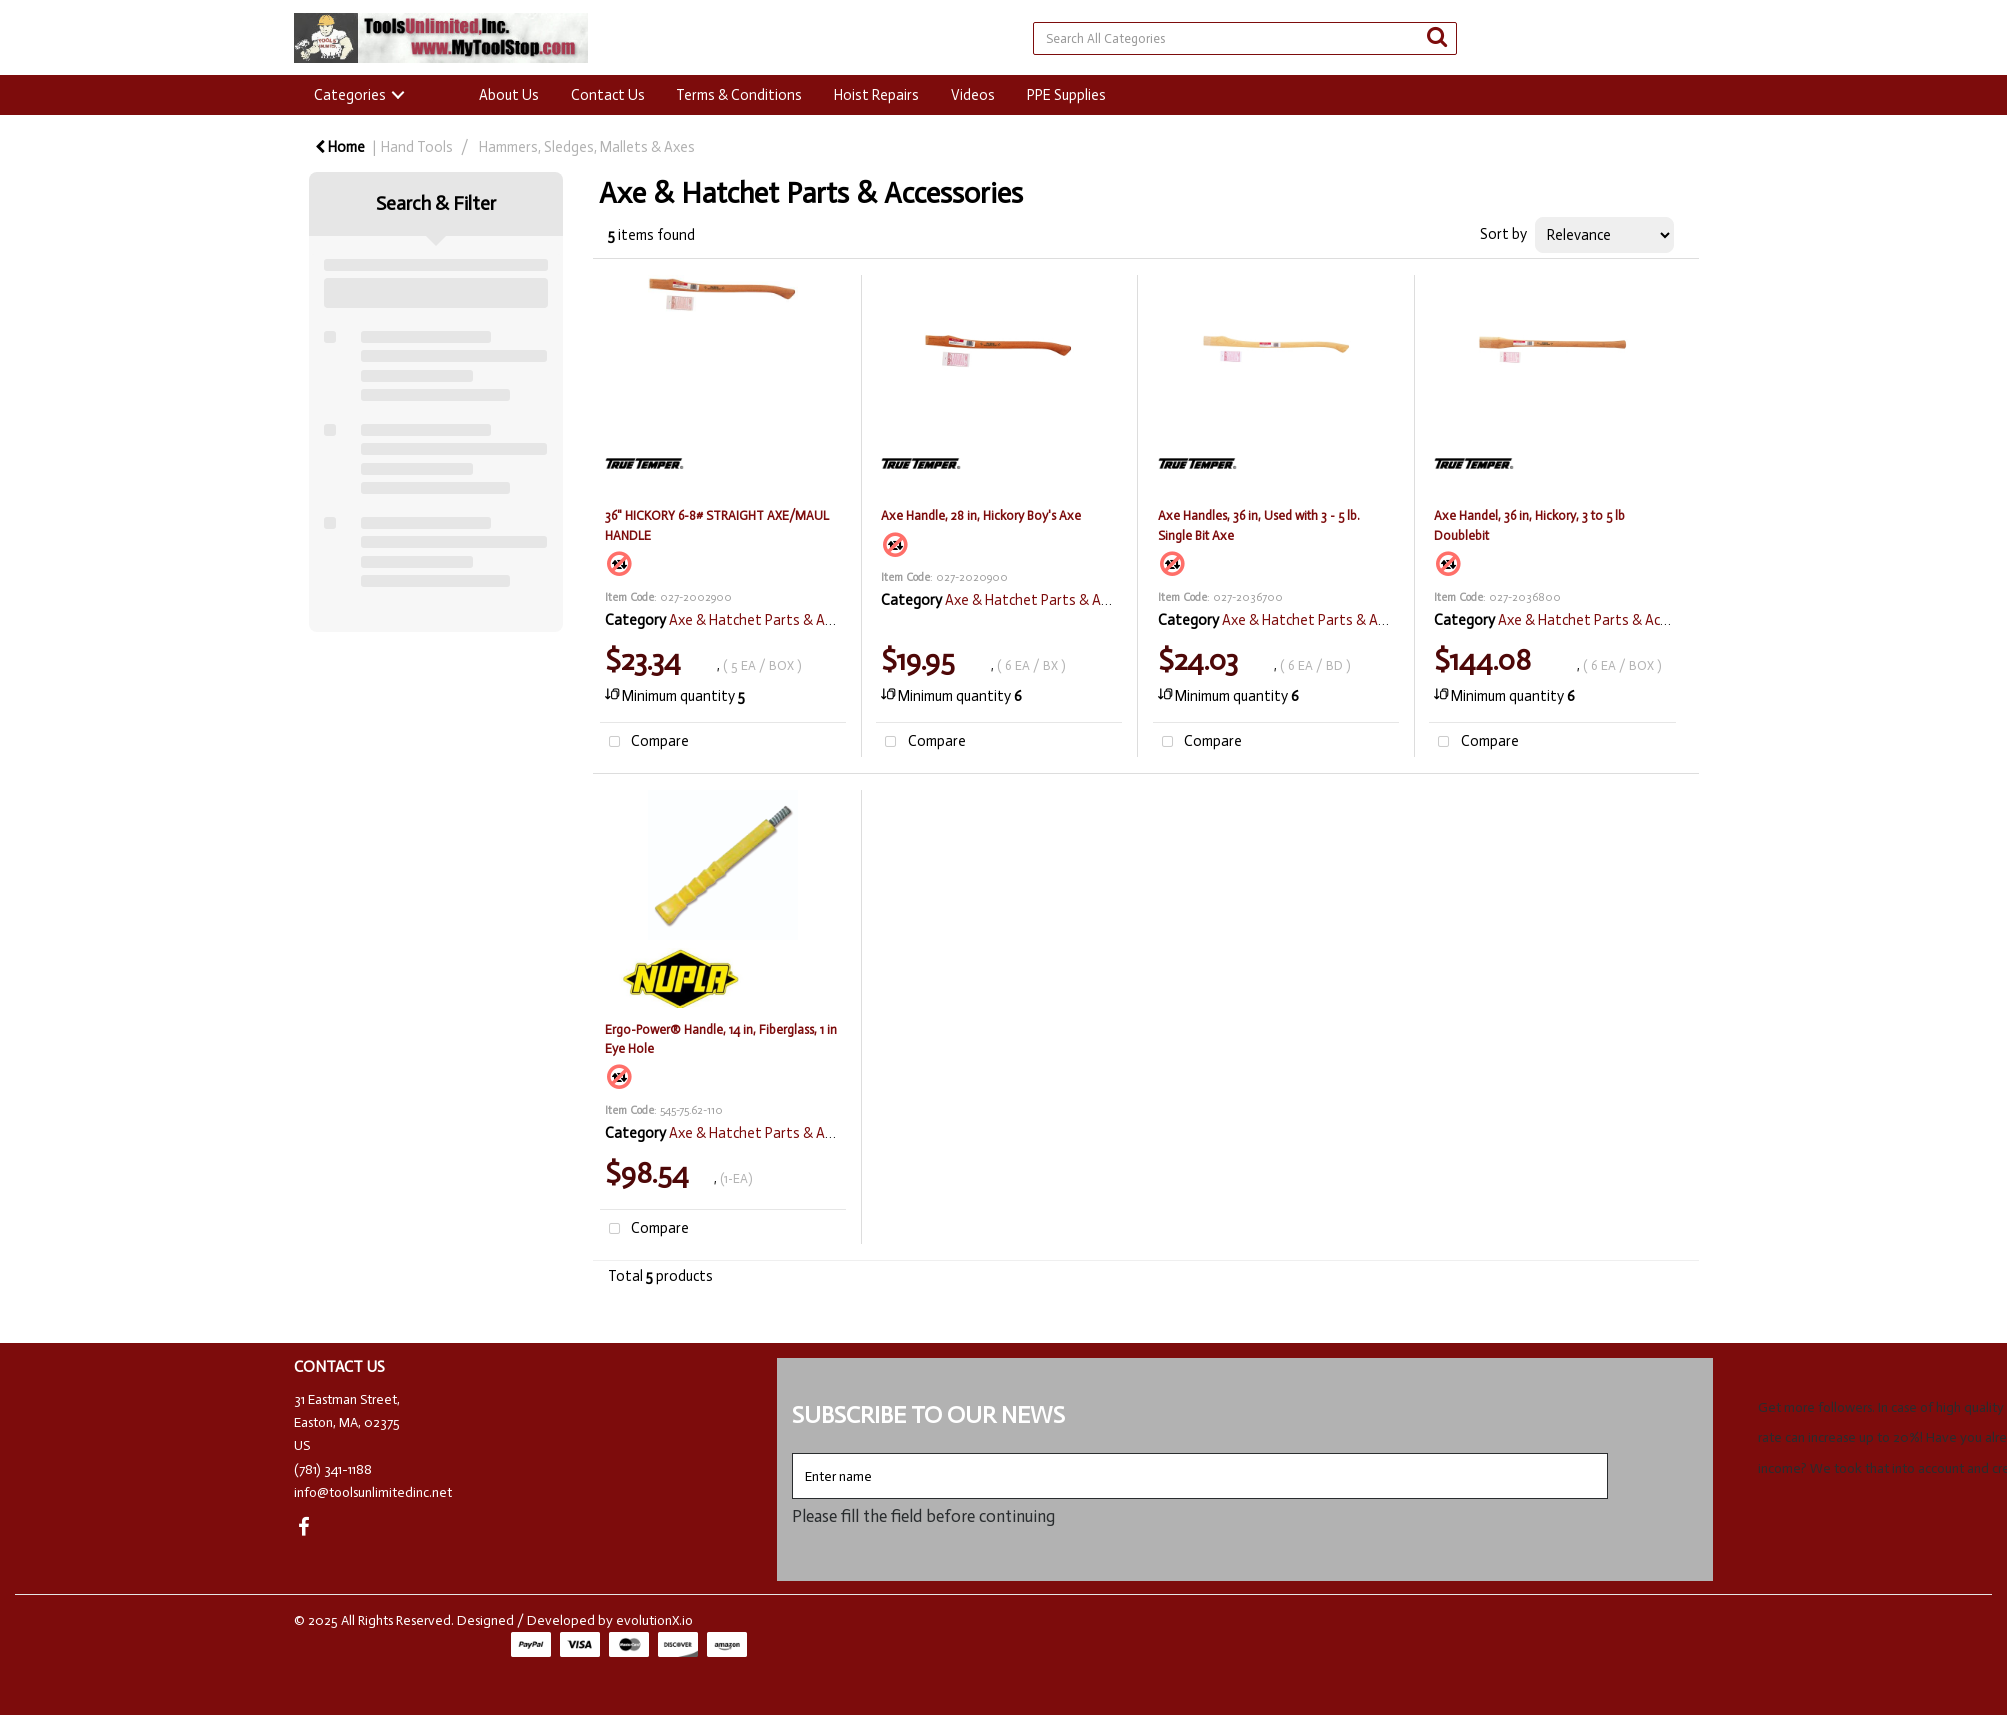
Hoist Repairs (876, 95)
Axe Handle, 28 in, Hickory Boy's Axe (981, 515)
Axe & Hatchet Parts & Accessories (780, 620)
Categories (350, 95)
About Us (509, 95)
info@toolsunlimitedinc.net (373, 1492)
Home (340, 147)
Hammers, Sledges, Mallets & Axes (587, 147)
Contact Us (608, 95)
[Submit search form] (1437, 37)
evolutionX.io (654, 1620)
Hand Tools (417, 147)
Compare (645, 742)
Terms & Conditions (739, 95)
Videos (973, 95)
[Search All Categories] (1244, 38)
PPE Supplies (1066, 95)
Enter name (797, 1452)
